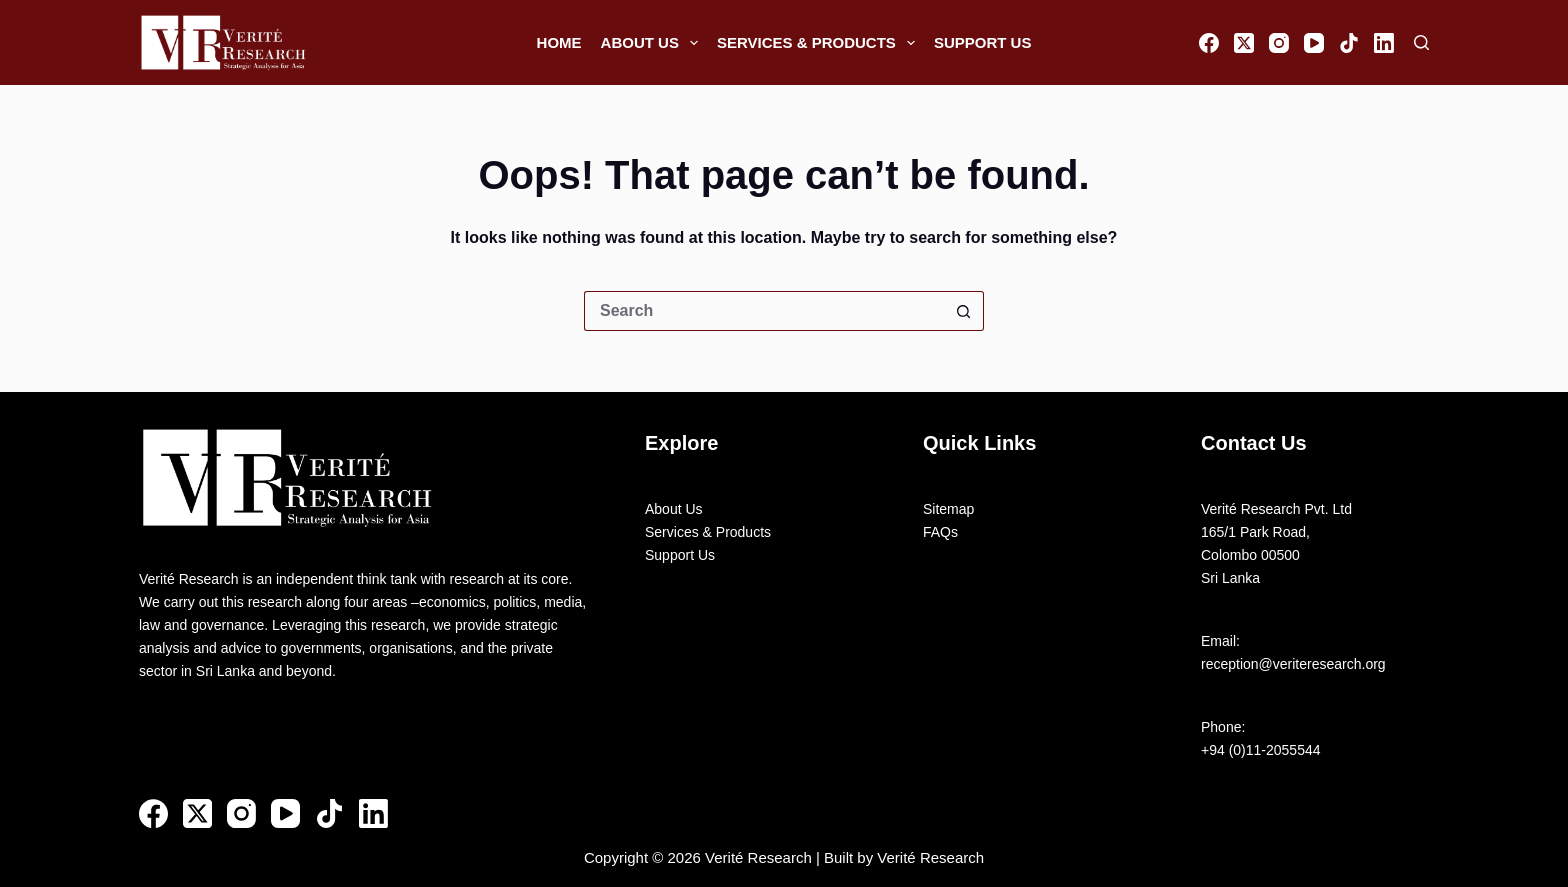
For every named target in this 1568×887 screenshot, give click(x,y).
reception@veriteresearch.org (1293, 664)
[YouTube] (1314, 43)
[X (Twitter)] (1244, 43)
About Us (653, 43)
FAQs (940, 532)
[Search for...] (764, 311)
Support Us (983, 42)
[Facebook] (1209, 43)
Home (559, 42)
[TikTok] (1349, 43)
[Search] (1421, 42)
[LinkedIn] (1384, 43)
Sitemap (948, 509)
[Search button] (964, 311)
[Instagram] (1279, 43)
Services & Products (820, 43)
